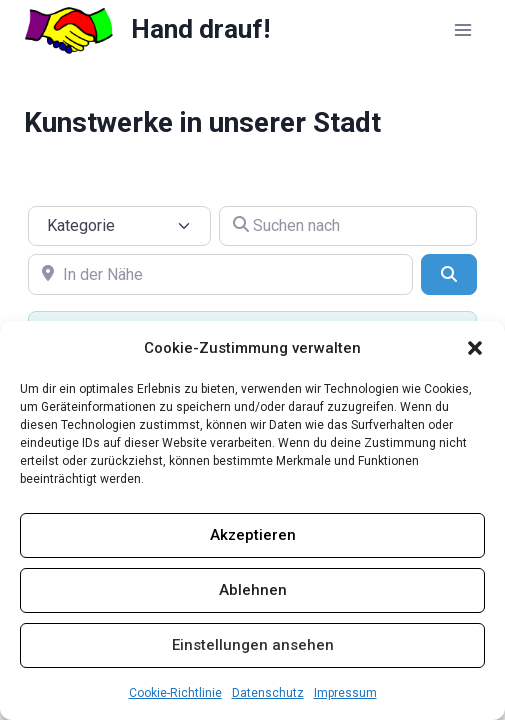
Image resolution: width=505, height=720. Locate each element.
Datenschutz (268, 693)
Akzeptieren (253, 535)
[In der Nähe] (220, 274)
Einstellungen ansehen (253, 645)
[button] (475, 348)
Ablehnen (253, 590)
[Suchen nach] (348, 226)
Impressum (345, 693)
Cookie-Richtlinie (175, 693)
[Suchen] (449, 274)
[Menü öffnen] (462, 29)
